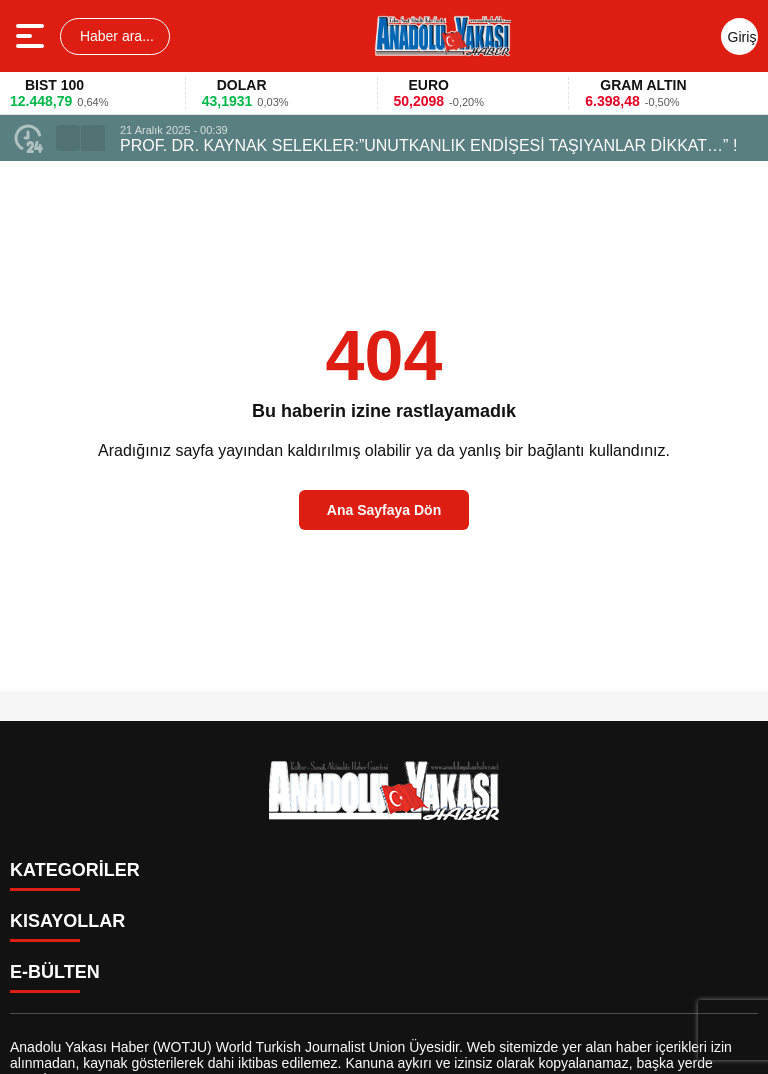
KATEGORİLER (75, 870)
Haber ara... (115, 36)
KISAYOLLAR (67, 921)
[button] (68, 138)
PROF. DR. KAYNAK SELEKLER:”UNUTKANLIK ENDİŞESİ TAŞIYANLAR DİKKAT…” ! (428, 145)
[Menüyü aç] (32, 36)
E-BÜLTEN (55, 972)
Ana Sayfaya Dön (384, 510)
